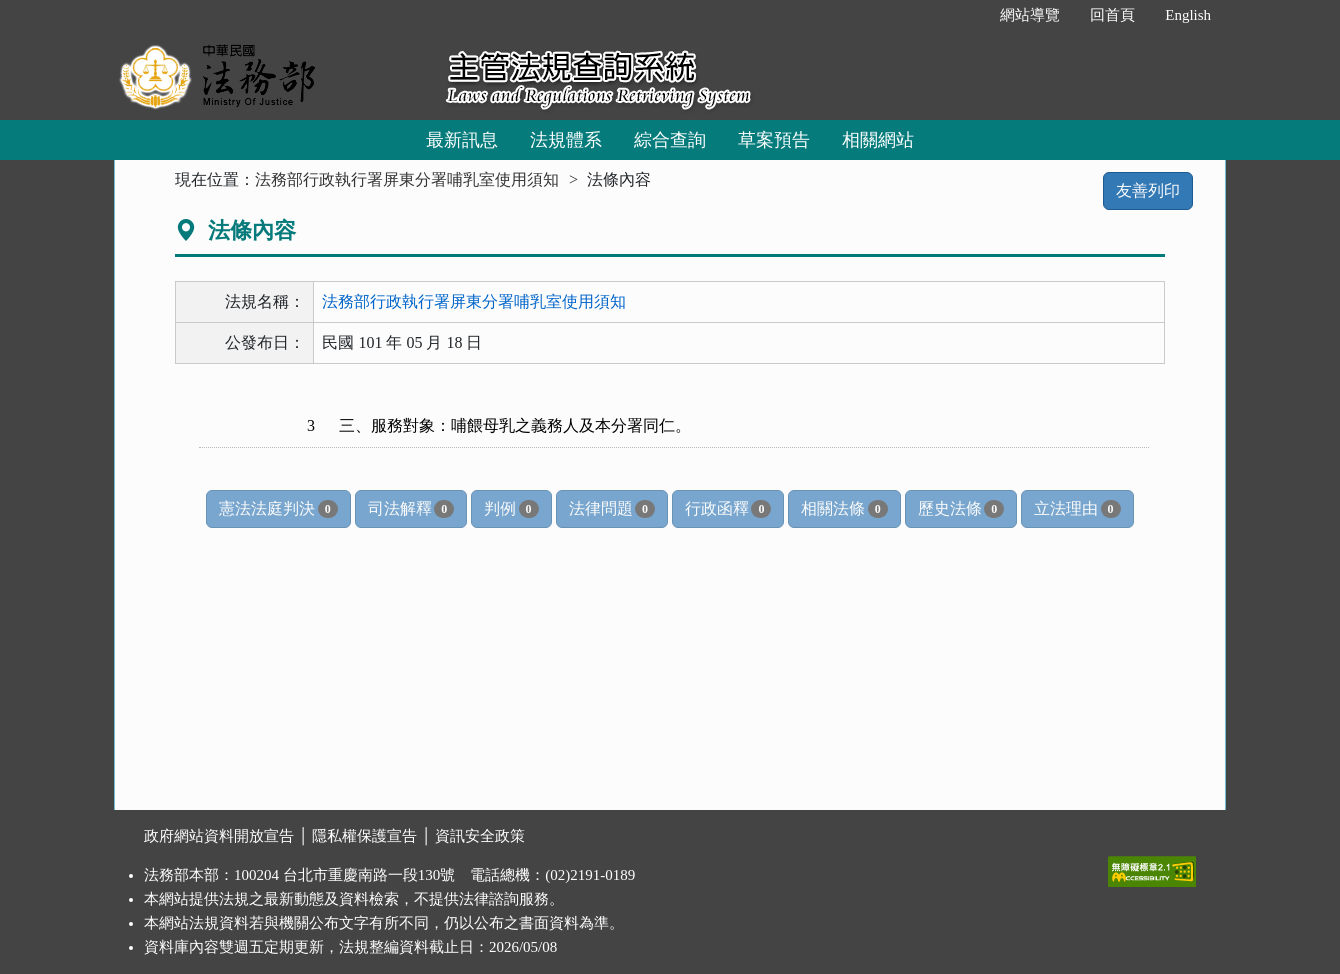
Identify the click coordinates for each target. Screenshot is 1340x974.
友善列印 (1148, 190)
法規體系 (566, 140)
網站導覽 (1030, 15)
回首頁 (1112, 15)
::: (964, 15)
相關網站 (878, 140)
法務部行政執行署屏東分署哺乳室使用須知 (407, 179)
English (1188, 15)
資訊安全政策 (480, 836)
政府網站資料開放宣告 (219, 836)
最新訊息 (462, 140)
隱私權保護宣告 (364, 836)
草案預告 (774, 140)
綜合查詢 (670, 140)
